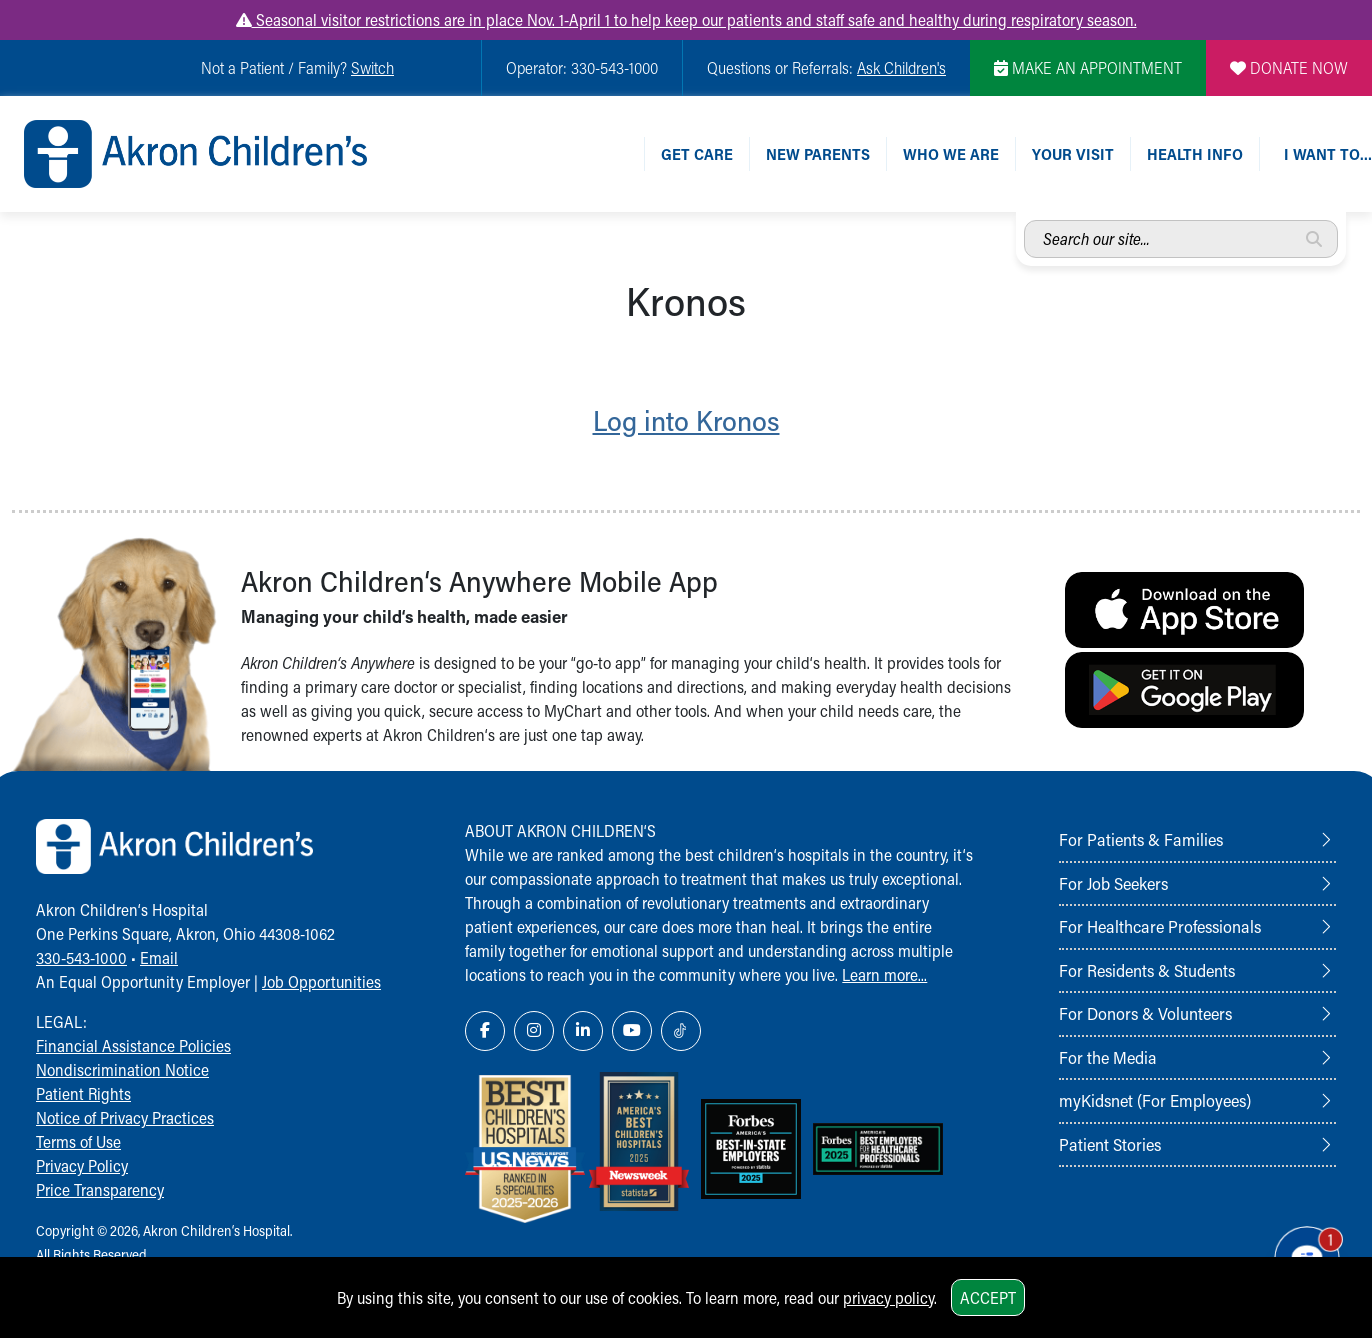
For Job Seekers (1113, 883)
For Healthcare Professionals (1160, 926)
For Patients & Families (1141, 839)
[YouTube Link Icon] (632, 1031)
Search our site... (1024, 220)
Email (159, 957)
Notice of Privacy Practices (125, 1117)
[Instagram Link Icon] (534, 1031)
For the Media (1108, 1057)
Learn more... (884, 974)
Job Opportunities (321, 981)
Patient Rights (83, 1093)
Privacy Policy (82, 1165)
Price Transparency (100, 1189)
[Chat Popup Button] (1300, 1250)
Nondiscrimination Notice (122, 1069)
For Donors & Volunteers (1145, 1013)
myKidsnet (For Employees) (1155, 1100)
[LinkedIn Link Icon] (583, 1031)
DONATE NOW (1289, 67)
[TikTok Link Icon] (681, 1031)
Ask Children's (901, 67)
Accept (988, 1297)
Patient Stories (1110, 1144)
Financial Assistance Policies (133, 1045)
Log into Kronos (686, 420)
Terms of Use (78, 1141)
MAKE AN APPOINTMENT (1088, 67)
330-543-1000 (81, 957)
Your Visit (1073, 153)
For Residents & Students (1147, 970)
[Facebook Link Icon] (485, 1031)
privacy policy (888, 1297)
